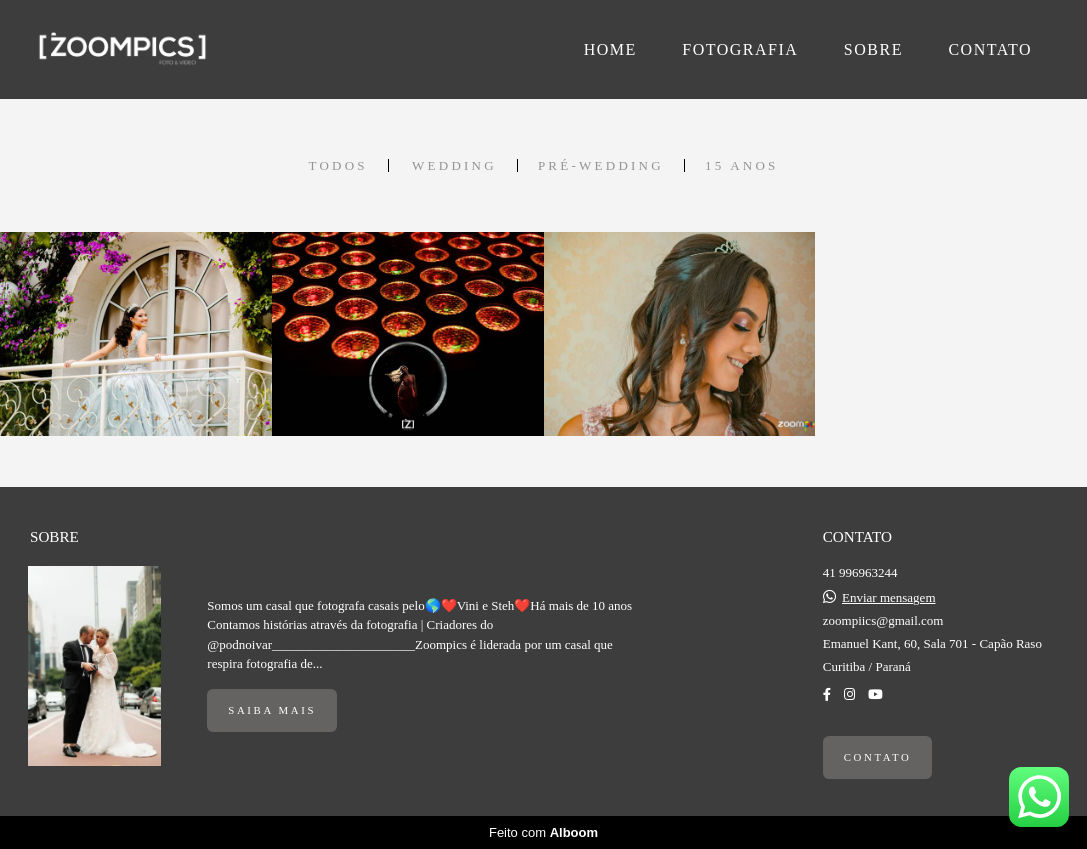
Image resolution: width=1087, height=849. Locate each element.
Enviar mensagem (889, 597)
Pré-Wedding (601, 165)
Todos (337, 165)
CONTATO (990, 49)
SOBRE (873, 49)
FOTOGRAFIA (740, 49)
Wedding (454, 165)
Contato (878, 757)
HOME (610, 49)
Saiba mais (272, 710)
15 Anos (742, 165)
